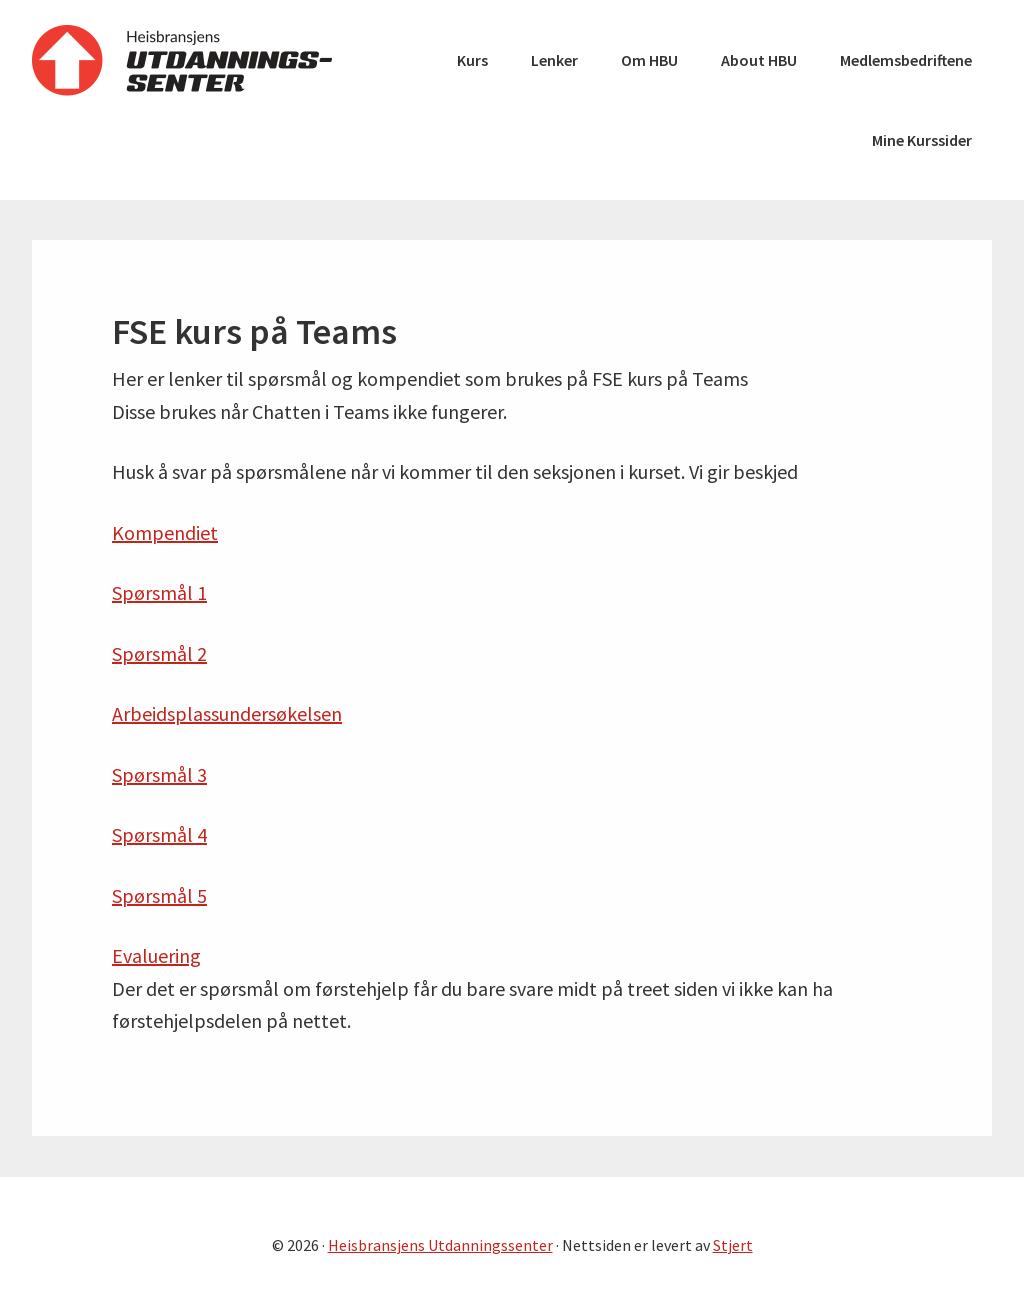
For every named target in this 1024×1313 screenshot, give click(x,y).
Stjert (733, 1245)
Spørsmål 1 (159, 592)
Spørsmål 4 (159, 834)
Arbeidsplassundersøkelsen (227, 713)
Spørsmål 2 (159, 653)
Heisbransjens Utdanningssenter (182, 60)
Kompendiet (165, 532)
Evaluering (156, 955)
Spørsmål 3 (159, 774)
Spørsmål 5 (159, 895)
